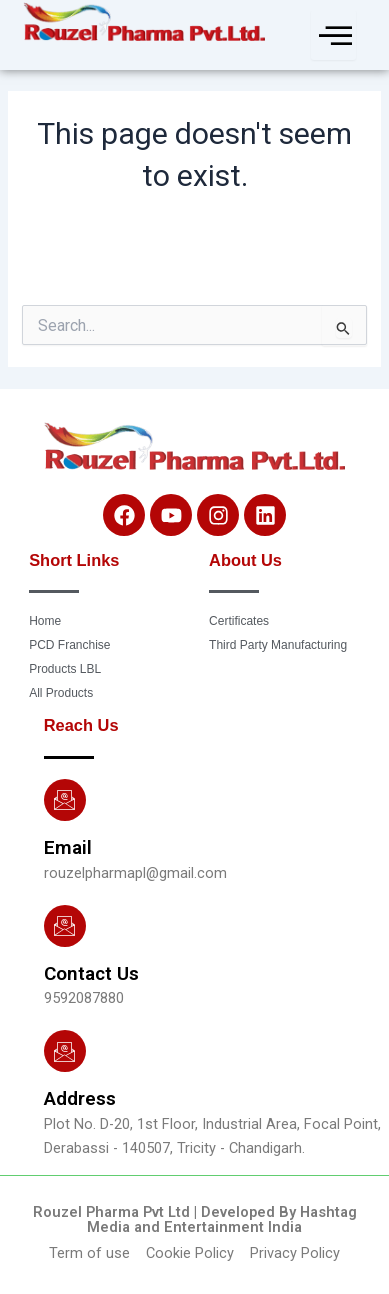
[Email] (65, 800)
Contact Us (91, 973)
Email (68, 847)
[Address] (65, 1051)
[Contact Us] (65, 926)
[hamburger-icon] (333, 35)
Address (80, 1098)
